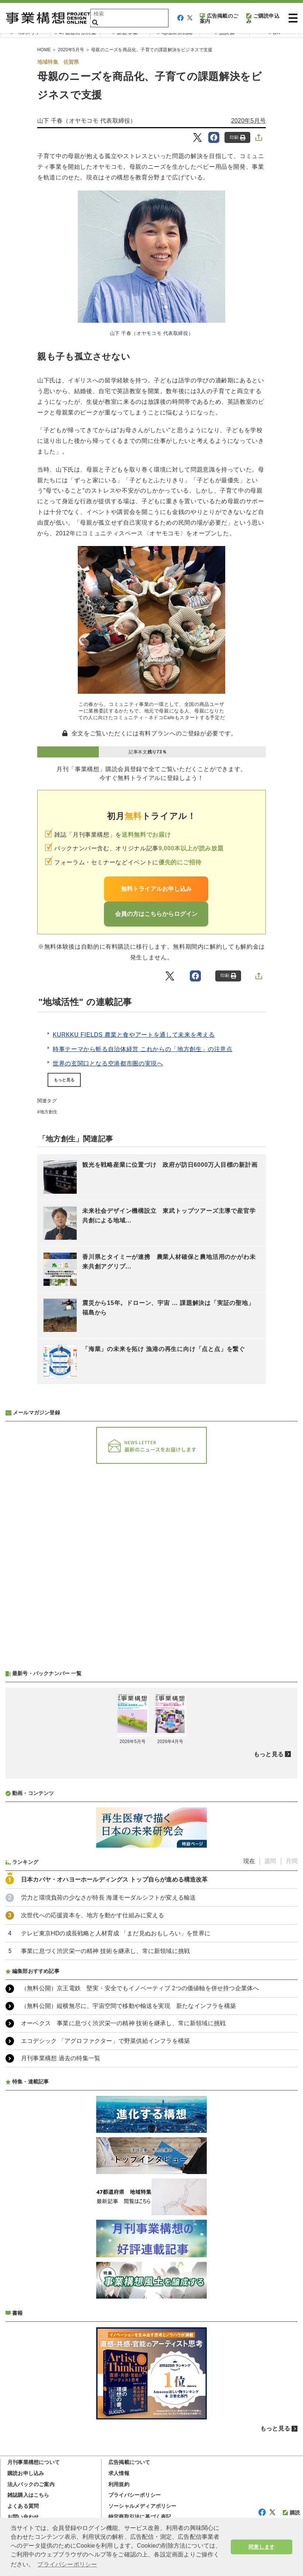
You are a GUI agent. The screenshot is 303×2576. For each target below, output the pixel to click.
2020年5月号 (248, 121)
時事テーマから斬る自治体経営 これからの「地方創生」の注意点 (143, 1049)
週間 (270, 1861)
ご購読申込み (262, 18)
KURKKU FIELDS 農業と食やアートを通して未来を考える (134, 1035)
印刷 (237, 137)
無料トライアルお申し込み (156, 889)
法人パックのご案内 (31, 2484)
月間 (291, 1861)
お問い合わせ (23, 2516)
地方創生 (49, 1111)
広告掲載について (129, 2462)
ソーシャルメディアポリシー (142, 2506)
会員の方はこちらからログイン (156, 914)
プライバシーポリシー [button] (67, 2564)
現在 (249, 1861)
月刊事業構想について (33, 2462)
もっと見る (64, 1080)
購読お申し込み (25, 2473)
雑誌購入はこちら (28, 2495)
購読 (291, 2512)
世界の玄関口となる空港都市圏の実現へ (108, 1063)
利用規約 (118, 2484)
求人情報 (118, 2473)
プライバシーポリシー (134, 2495)
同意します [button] (261, 2547)
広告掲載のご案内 (219, 18)
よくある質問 (23, 2506)
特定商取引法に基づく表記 (139, 2516)
